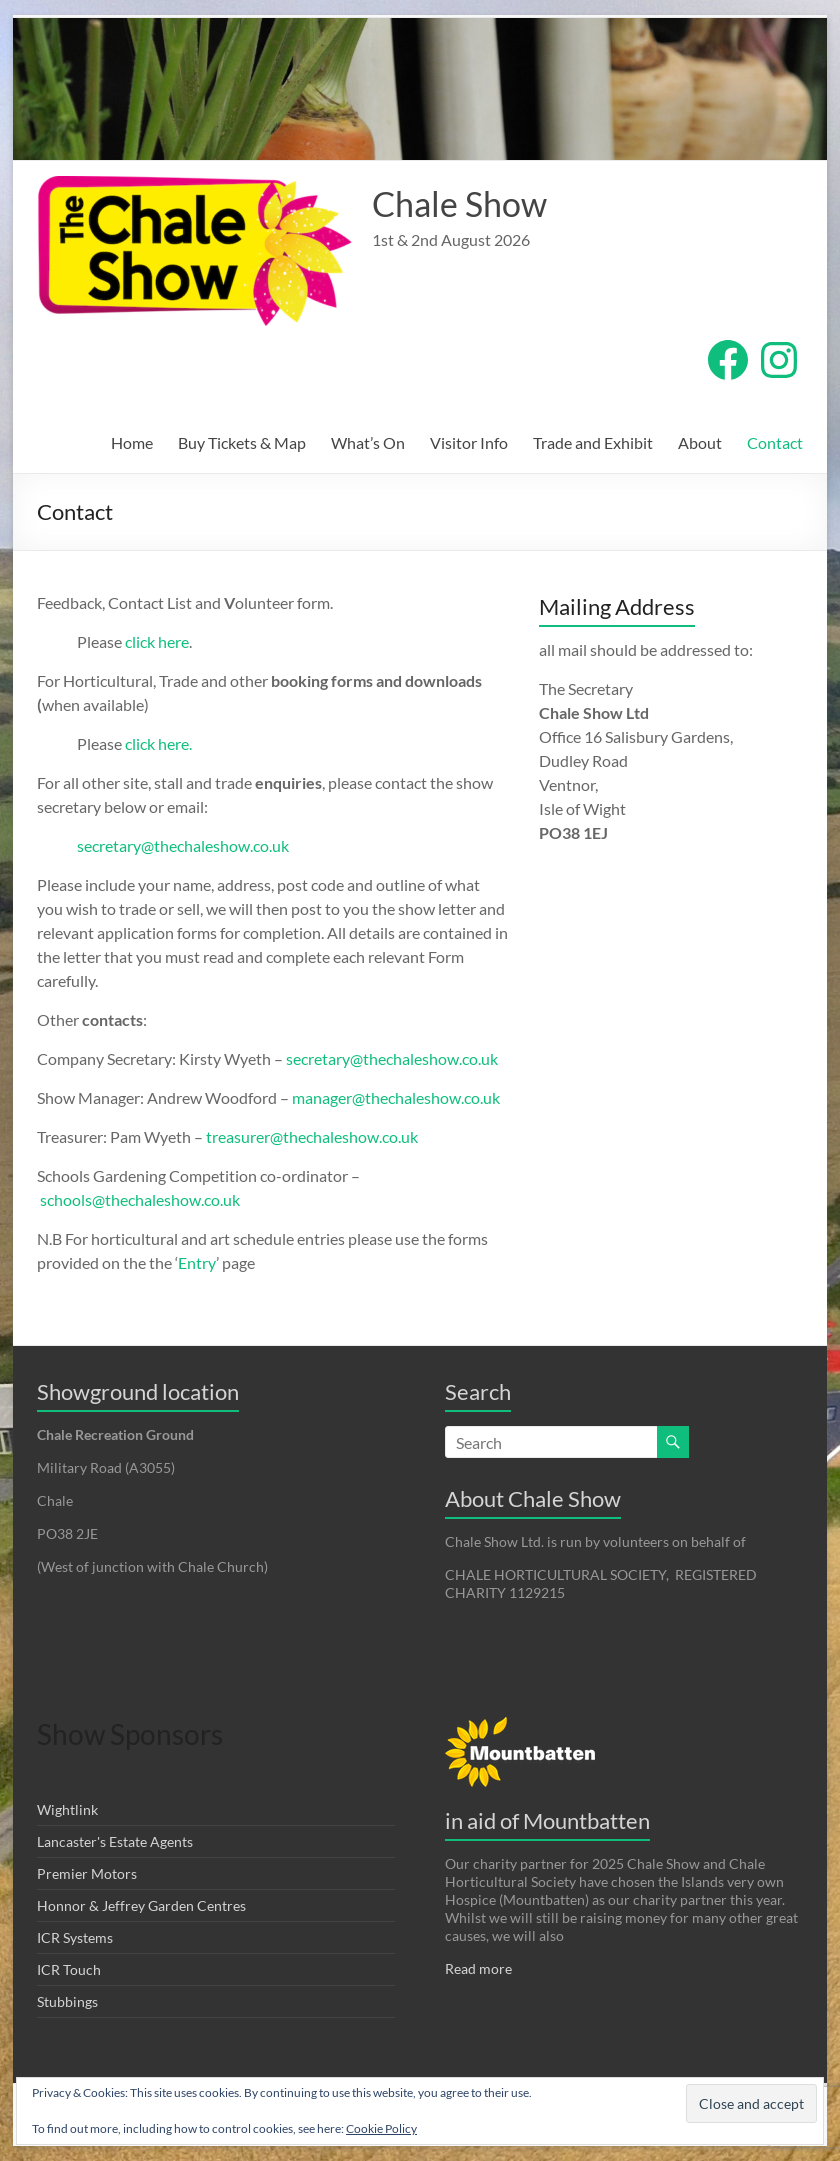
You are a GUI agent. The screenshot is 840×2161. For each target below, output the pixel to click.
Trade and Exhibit (593, 442)
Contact (775, 442)
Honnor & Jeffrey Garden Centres (141, 1905)
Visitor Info (469, 442)
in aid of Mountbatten (547, 1820)
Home (132, 442)
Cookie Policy (381, 2128)
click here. (158, 743)
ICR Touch (69, 1969)
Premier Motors (87, 1873)
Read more (478, 1968)
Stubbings (67, 2001)
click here (157, 641)
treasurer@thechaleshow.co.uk (310, 1136)
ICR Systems (75, 1937)
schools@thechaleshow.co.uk (140, 1199)
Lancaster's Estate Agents (115, 1841)
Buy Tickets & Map (242, 442)
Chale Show (464, 204)
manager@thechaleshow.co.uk (396, 1097)
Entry (197, 1262)
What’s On (368, 442)
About (700, 442)
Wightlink (67, 1809)
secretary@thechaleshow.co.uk (183, 845)
